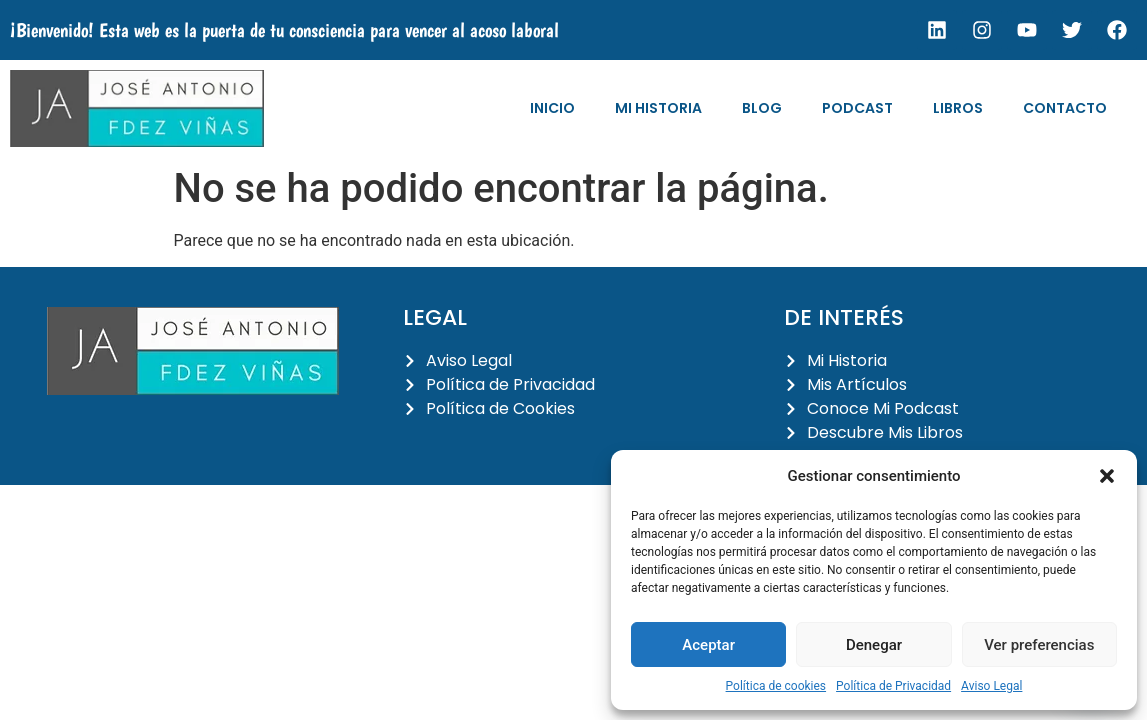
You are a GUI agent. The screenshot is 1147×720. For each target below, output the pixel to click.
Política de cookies (776, 686)
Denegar (874, 645)
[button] (1107, 476)
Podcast (857, 108)
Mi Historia (658, 108)
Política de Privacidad (893, 686)
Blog (762, 108)
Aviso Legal (991, 686)
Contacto (1065, 108)
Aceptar (708, 645)
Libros (958, 108)
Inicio (552, 108)
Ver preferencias (1039, 645)
